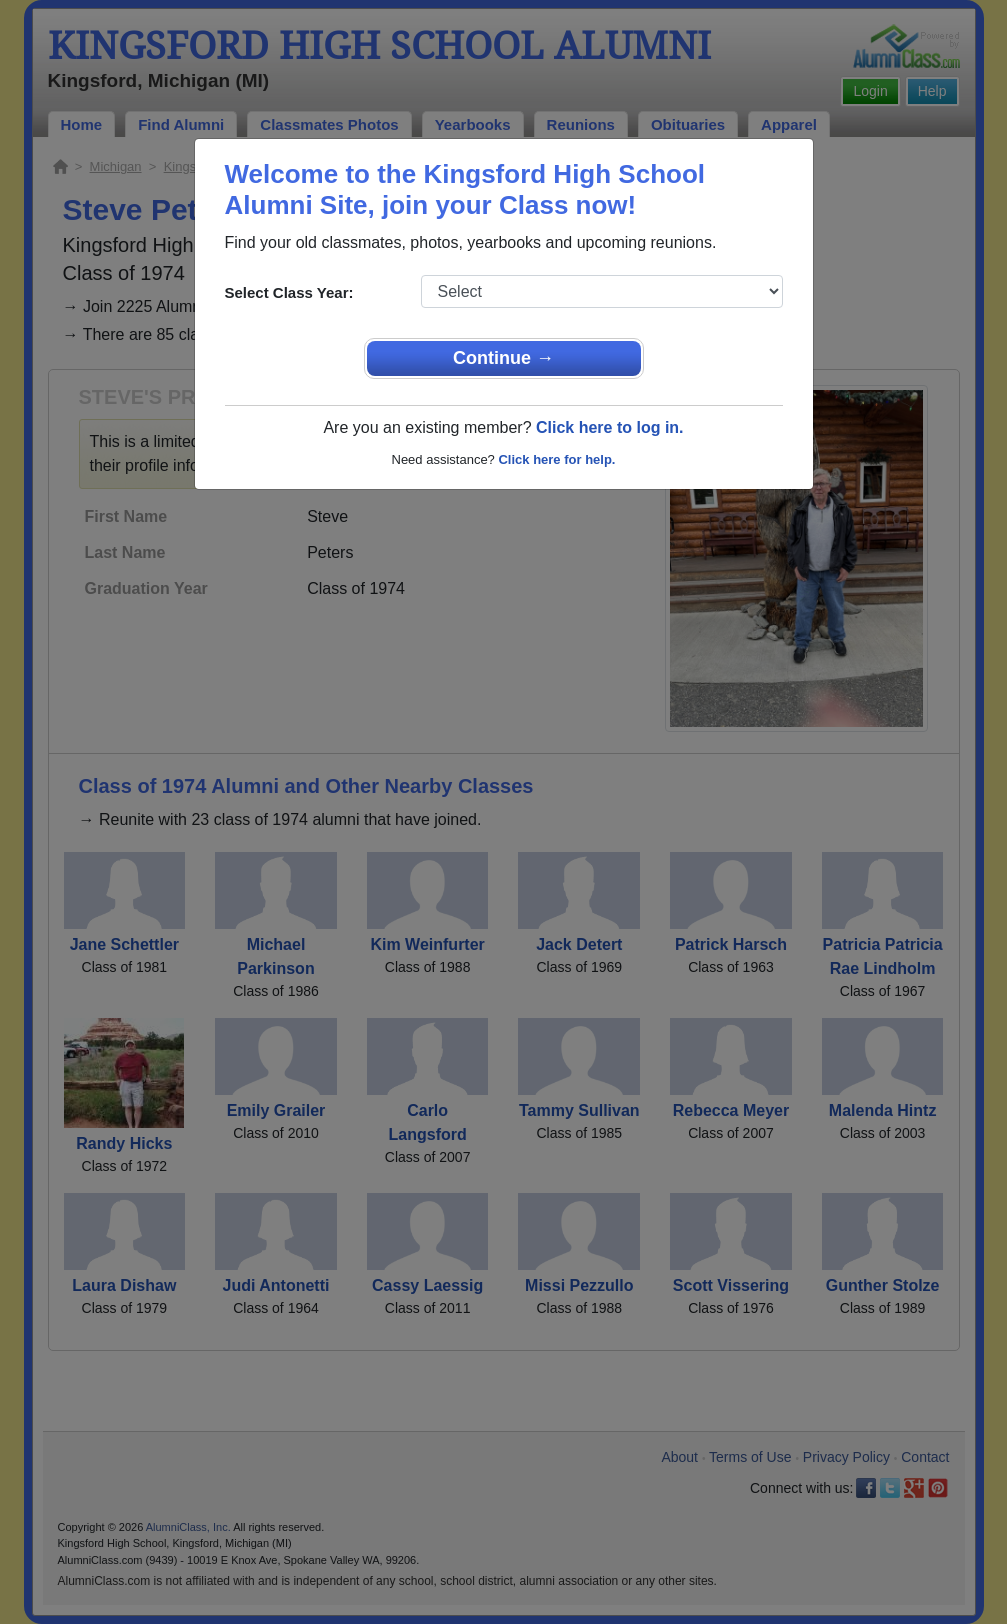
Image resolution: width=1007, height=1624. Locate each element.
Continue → (503, 358)
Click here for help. (556, 459)
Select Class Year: (289, 292)
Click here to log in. (610, 427)
